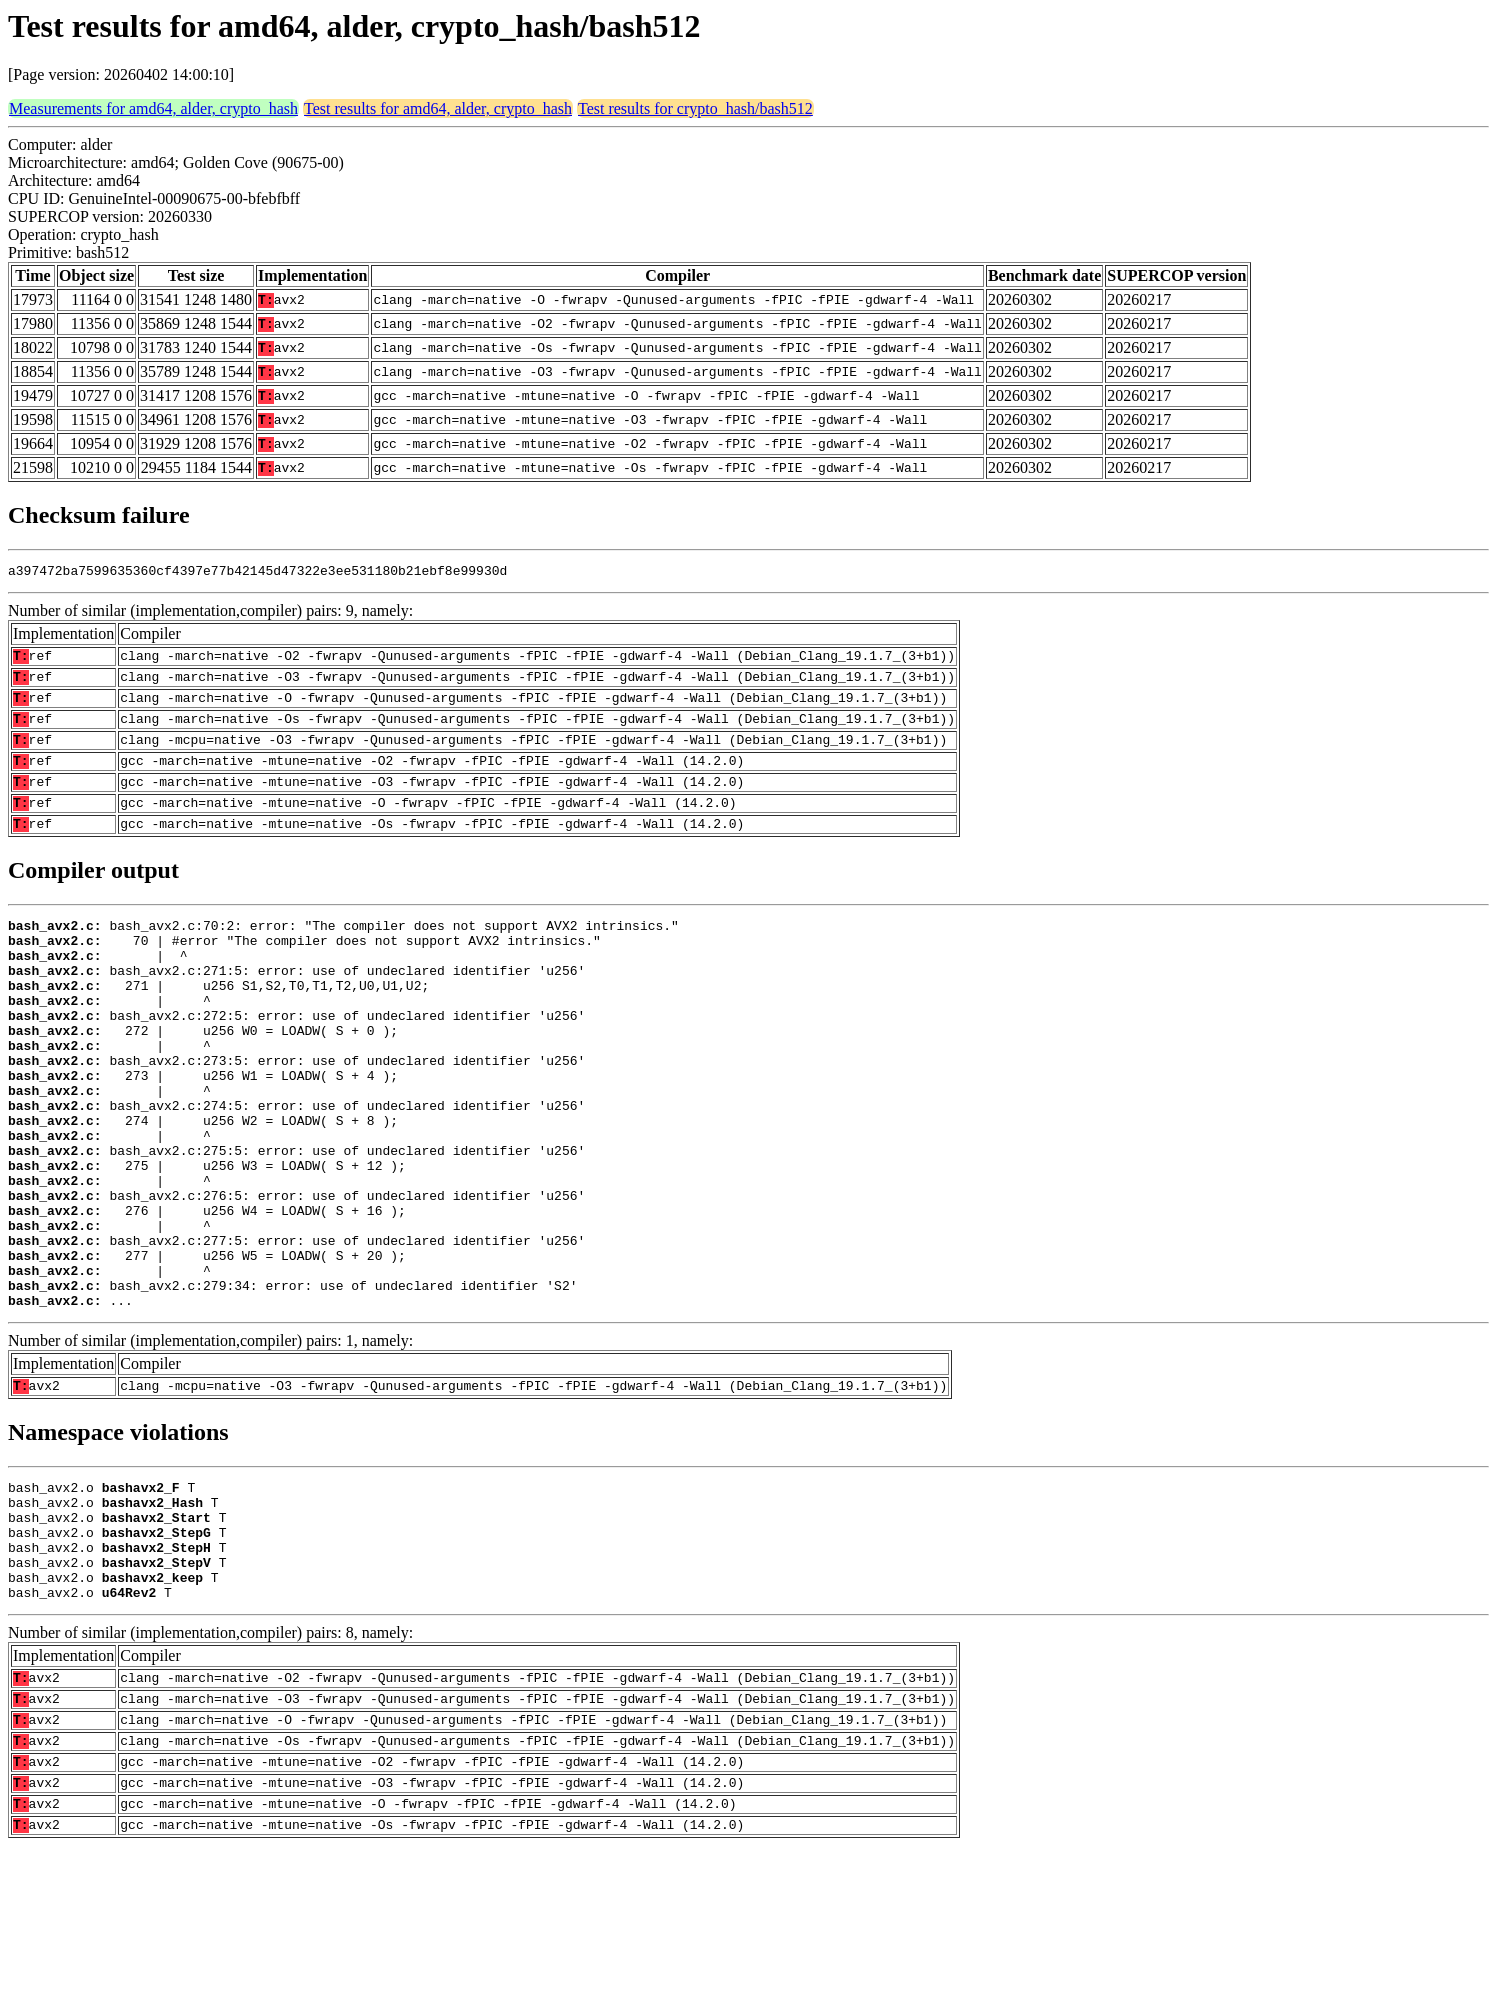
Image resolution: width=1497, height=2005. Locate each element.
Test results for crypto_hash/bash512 (695, 108)
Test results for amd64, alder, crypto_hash (438, 108)
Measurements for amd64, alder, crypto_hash (153, 108)
